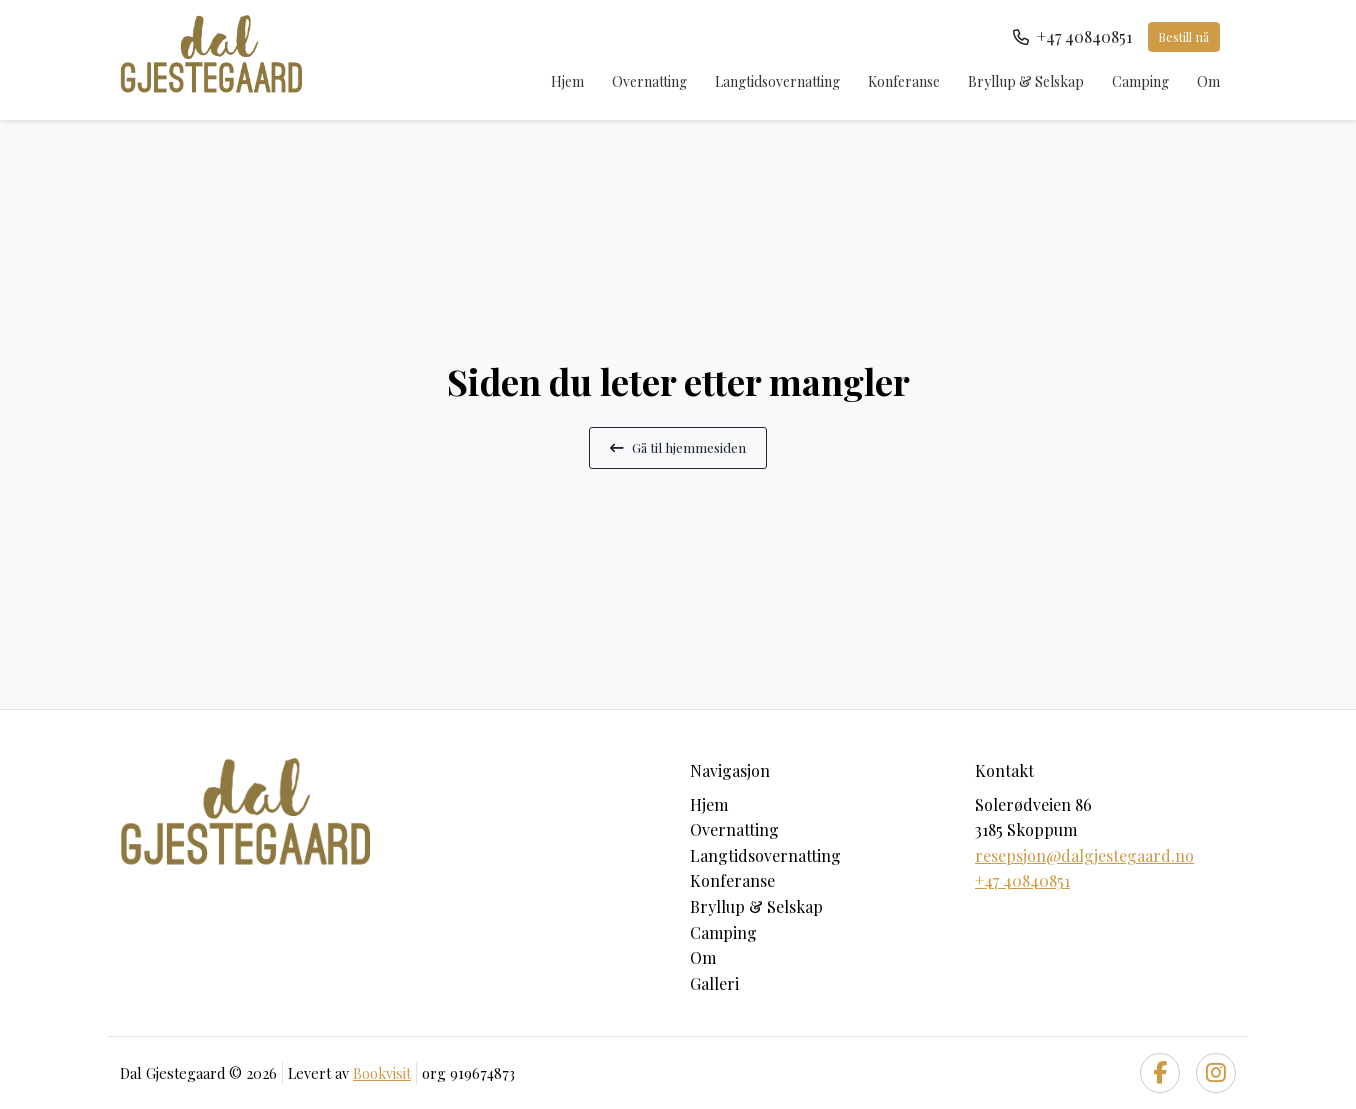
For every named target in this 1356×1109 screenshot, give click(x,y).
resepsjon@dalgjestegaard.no (1084, 855)
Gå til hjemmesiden (678, 447)
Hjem (567, 81)
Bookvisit (382, 1073)
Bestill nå (1183, 36)
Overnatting (649, 81)
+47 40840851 (1022, 880)
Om (1208, 81)
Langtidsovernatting (777, 81)
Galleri (714, 983)
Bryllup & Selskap (1026, 81)
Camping (1140, 81)
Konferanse (904, 81)
